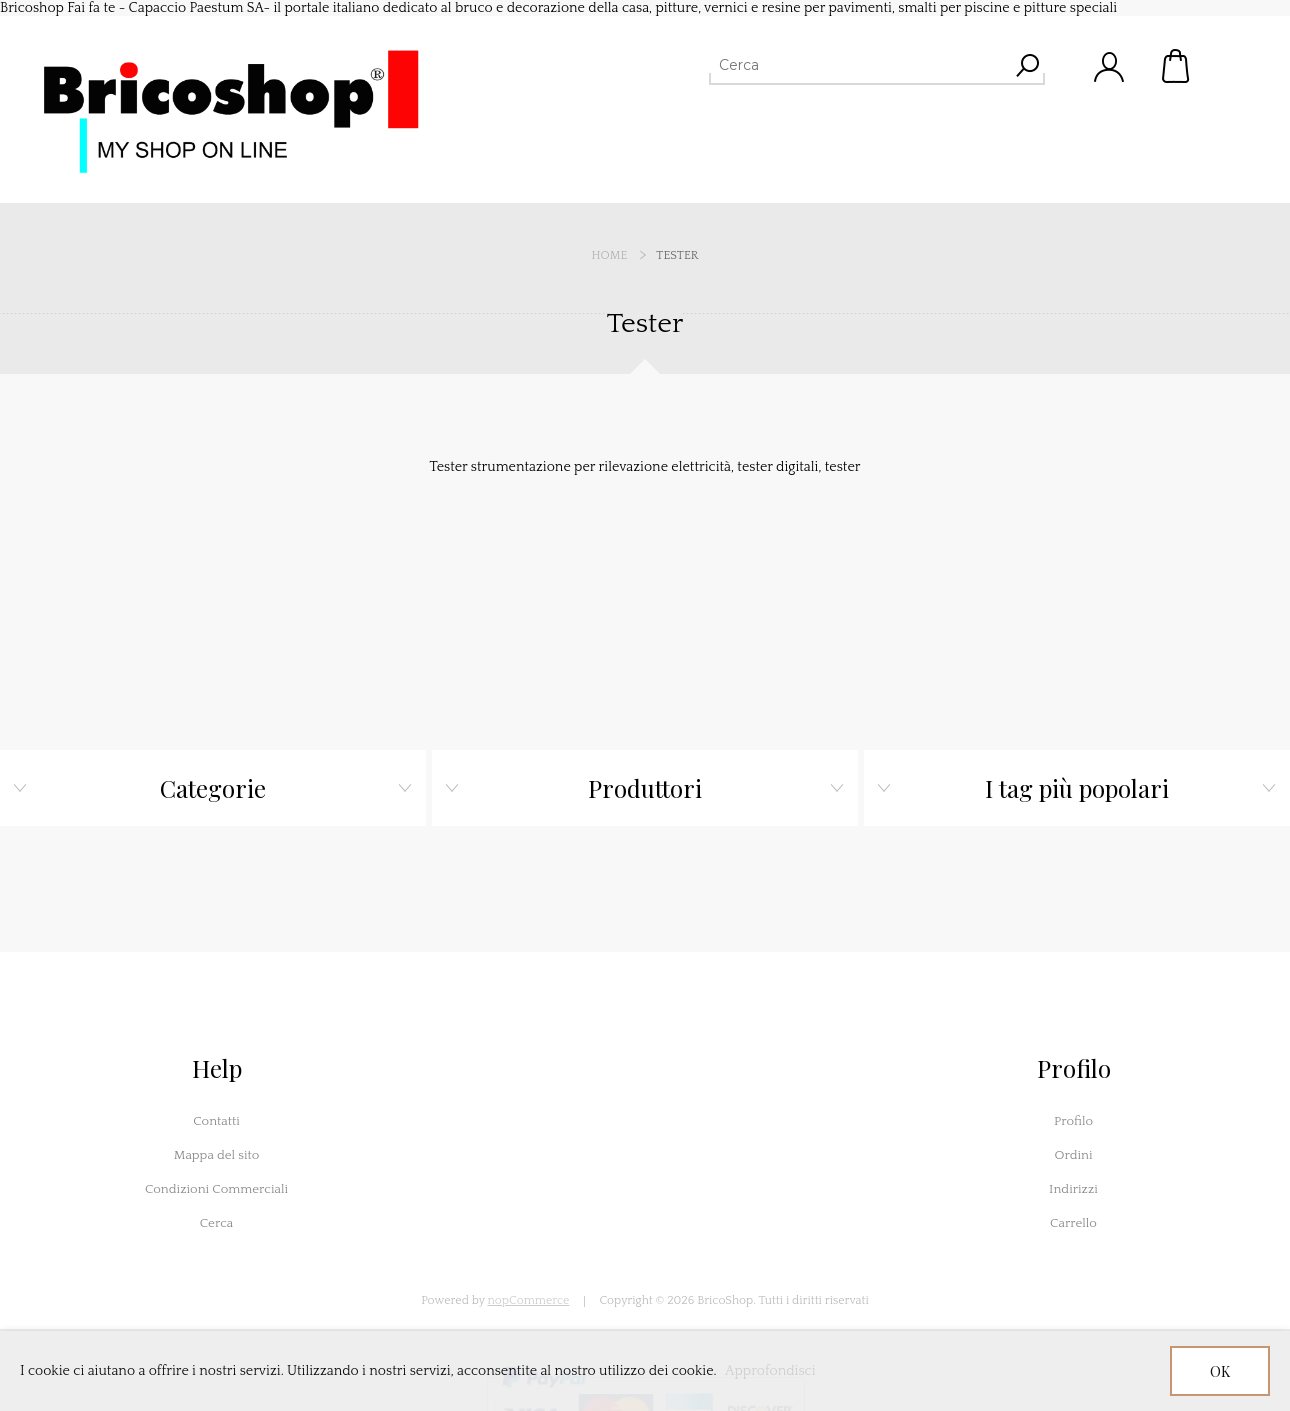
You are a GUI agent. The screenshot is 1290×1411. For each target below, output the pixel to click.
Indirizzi (1073, 1189)
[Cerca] (859, 65)
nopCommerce (529, 1300)
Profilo (1073, 1121)
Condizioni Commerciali (216, 1189)
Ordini (1073, 1155)
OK (1220, 1371)
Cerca (217, 1223)
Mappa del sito (217, 1155)
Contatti (216, 1121)
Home (610, 255)
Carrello (1177, 66)
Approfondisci (770, 1371)
